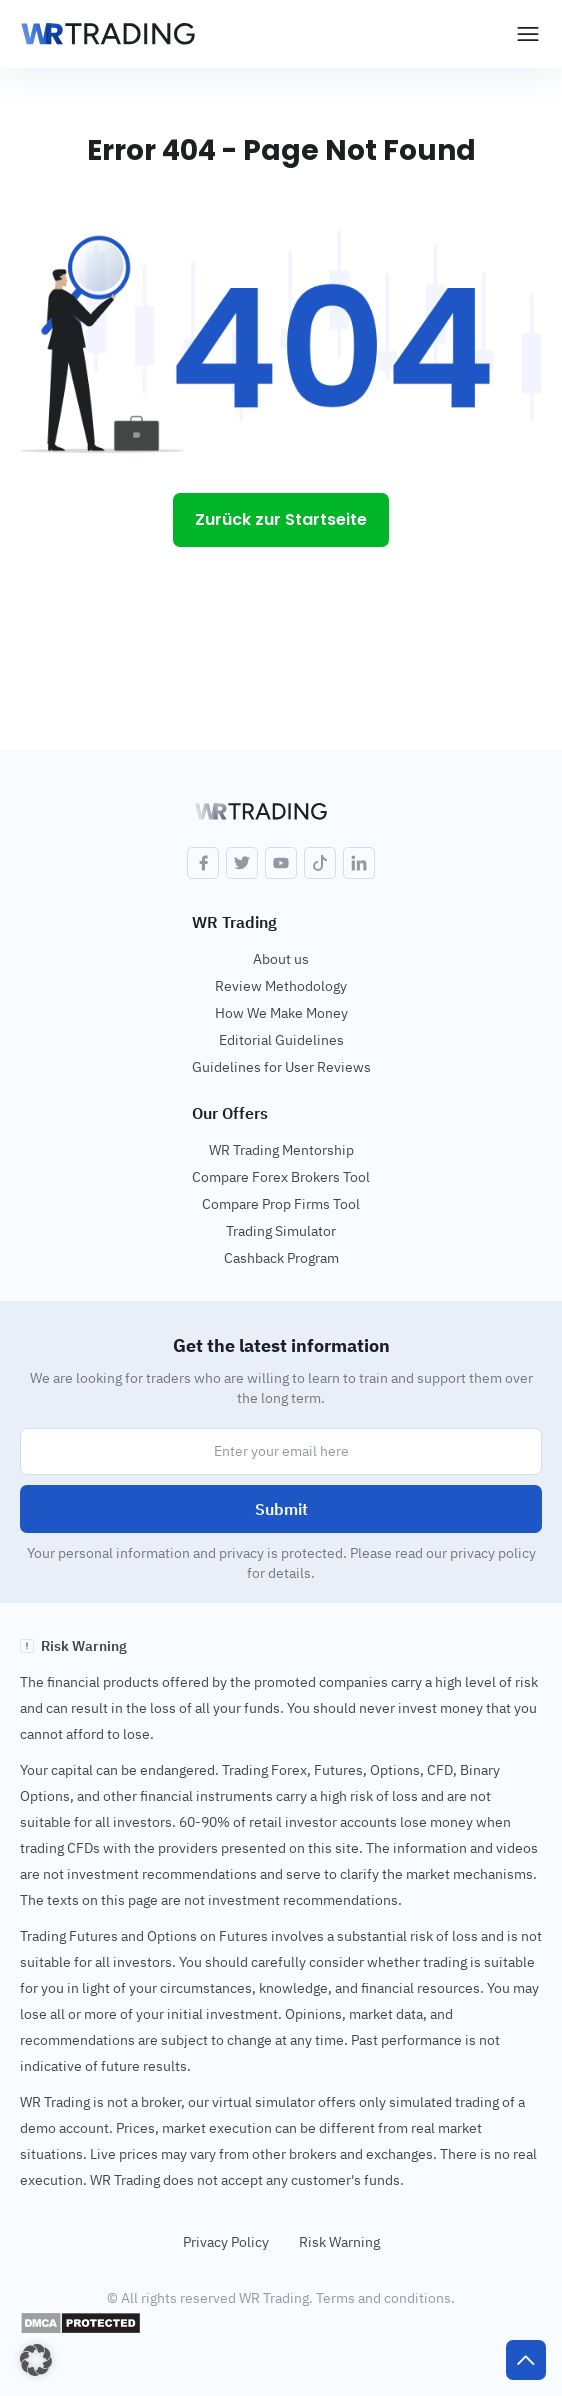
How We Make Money (281, 1013)
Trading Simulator (281, 1231)
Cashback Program (281, 1258)
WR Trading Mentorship (281, 1150)
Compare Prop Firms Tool (281, 1204)
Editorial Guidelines (281, 1040)
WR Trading (234, 922)
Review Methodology (281, 986)
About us (281, 959)
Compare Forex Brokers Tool (281, 1177)
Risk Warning (339, 2242)
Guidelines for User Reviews (281, 1067)
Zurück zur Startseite (281, 519)
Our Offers (230, 1113)
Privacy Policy (226, 2242)
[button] (36, 2360)
